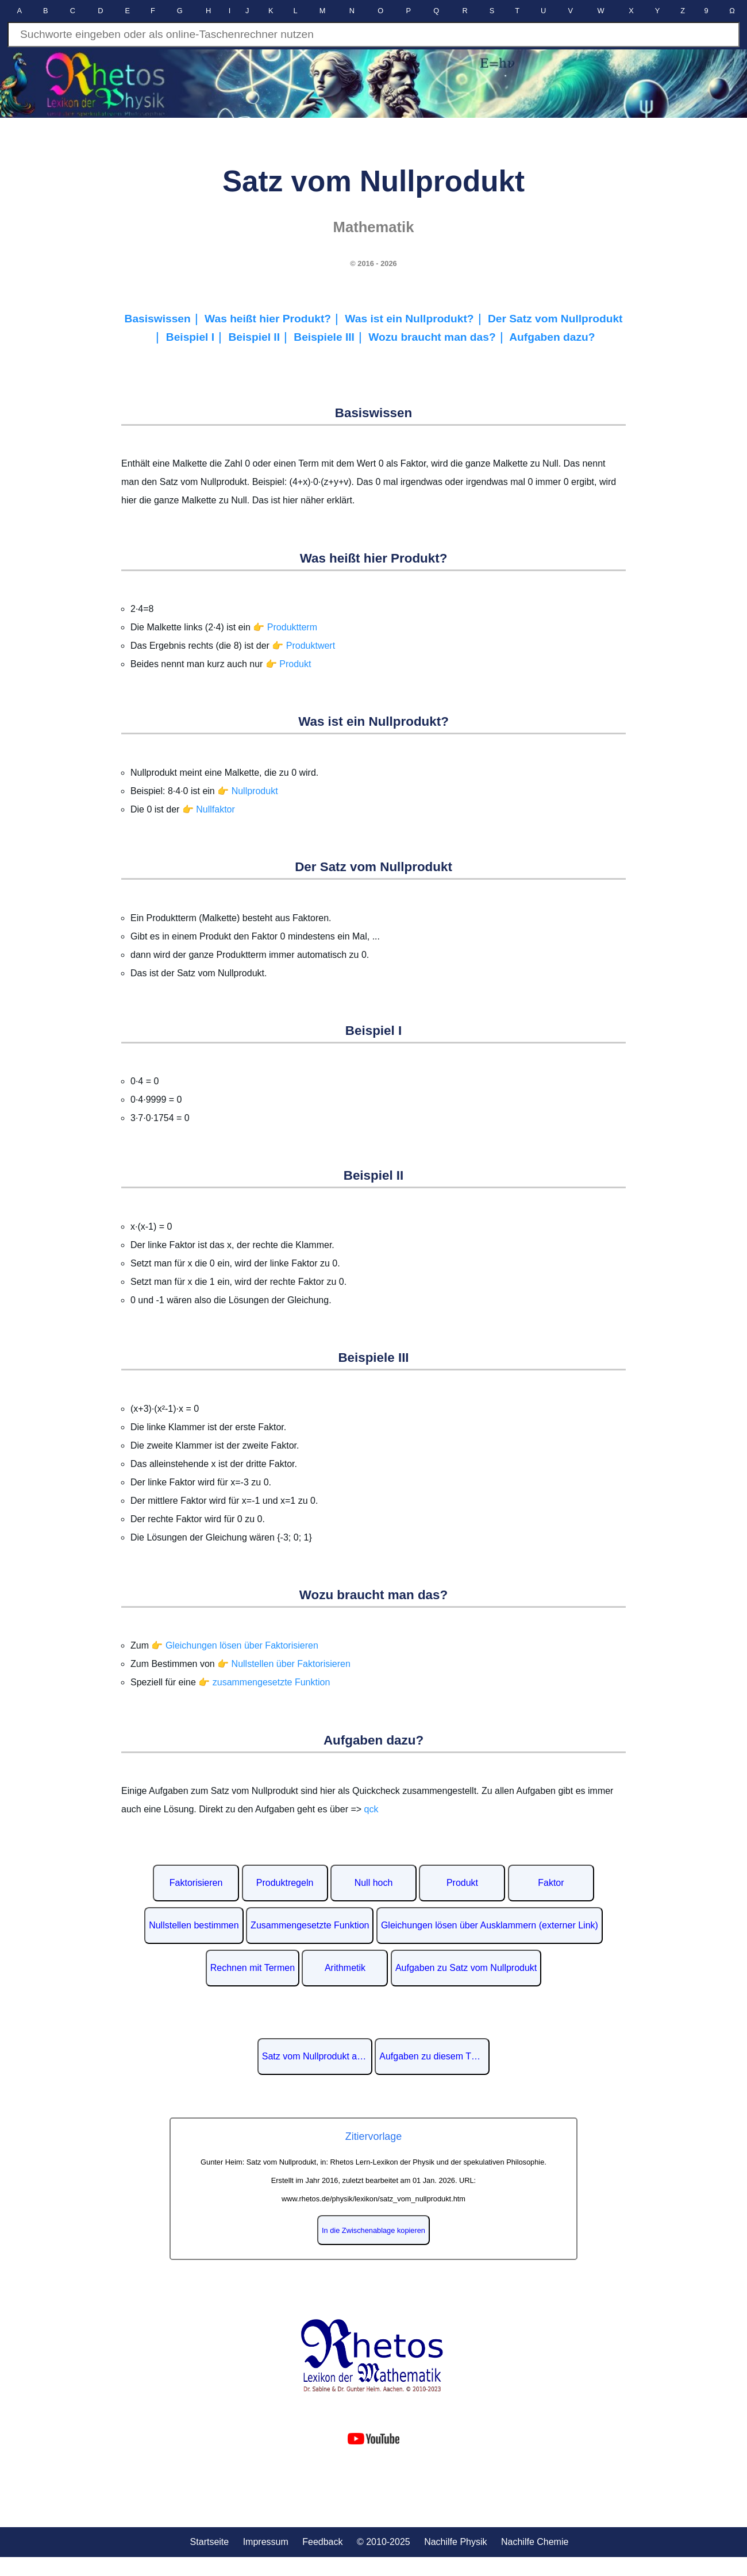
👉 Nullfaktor (208, 809)
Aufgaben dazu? (552, 337)
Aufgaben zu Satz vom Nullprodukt (466, 1968)
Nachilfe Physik (455, 2542)
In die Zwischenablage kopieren (373, 2230)
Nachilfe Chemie (534, 2542)
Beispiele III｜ (331, 337)
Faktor (551, 1883)
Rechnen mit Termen (252, 1968)
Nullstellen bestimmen (194, 1925)
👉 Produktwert (303, 645)
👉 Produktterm (285, 627)
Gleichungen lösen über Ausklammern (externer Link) (489, 1925)
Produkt (462, 1883)
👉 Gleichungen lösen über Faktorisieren (234, 1645)
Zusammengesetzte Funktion (310, 1925)
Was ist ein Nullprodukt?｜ (416, 319)
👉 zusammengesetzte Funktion (264, 1682)
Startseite (209, 2542)
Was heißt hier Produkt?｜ (275, 319)
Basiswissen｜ (165, 319)
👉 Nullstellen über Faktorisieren (284, 1664)
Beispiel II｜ (261, 337)
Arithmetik (345, 1968)
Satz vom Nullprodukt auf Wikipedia (317, 2056)
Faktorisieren (196, 1883)
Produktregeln (285, 1883)
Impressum (265, 2542)
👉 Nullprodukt (247, 791)
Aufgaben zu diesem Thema (434, 2056)
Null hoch (374, 1883)
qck (371, 1809)
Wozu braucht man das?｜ (438, 337)
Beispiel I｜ (197, 337)
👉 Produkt (288, 664)
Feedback (322, 2542)
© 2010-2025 (383, 2542)
